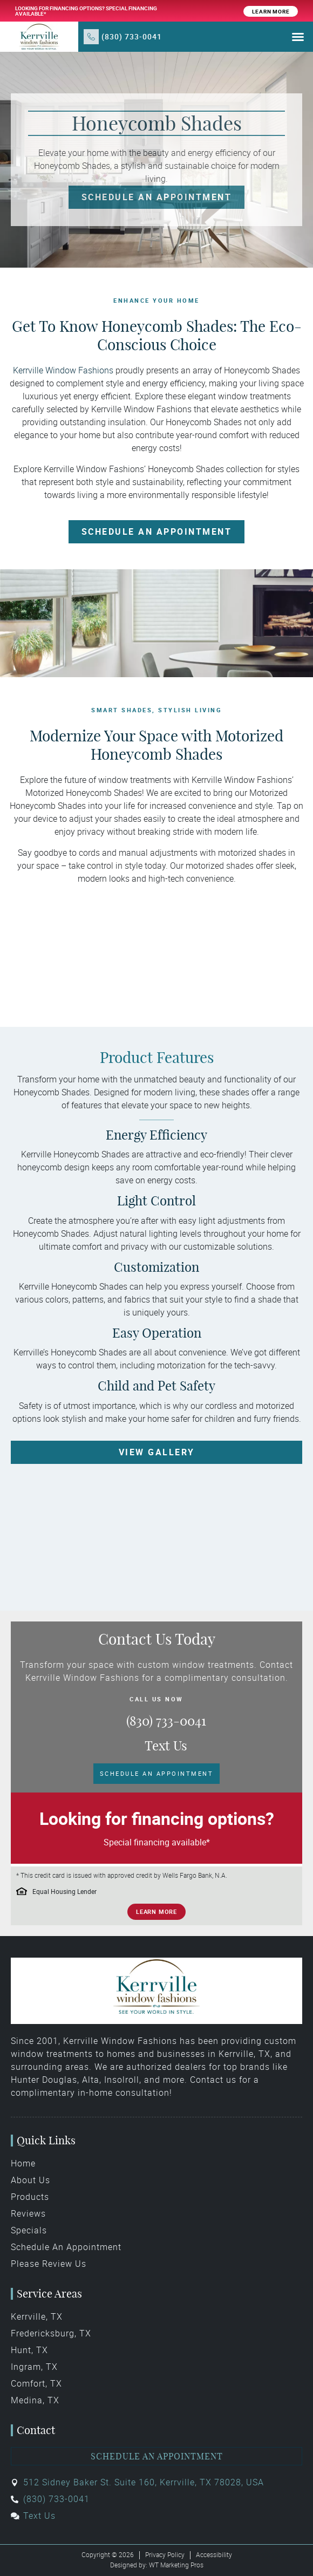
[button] (298, 36)
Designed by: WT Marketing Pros (156, 2565)
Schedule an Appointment (157, 2456)
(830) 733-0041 (131, 36)
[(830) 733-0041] (91, 36)
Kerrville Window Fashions (63, 370)
